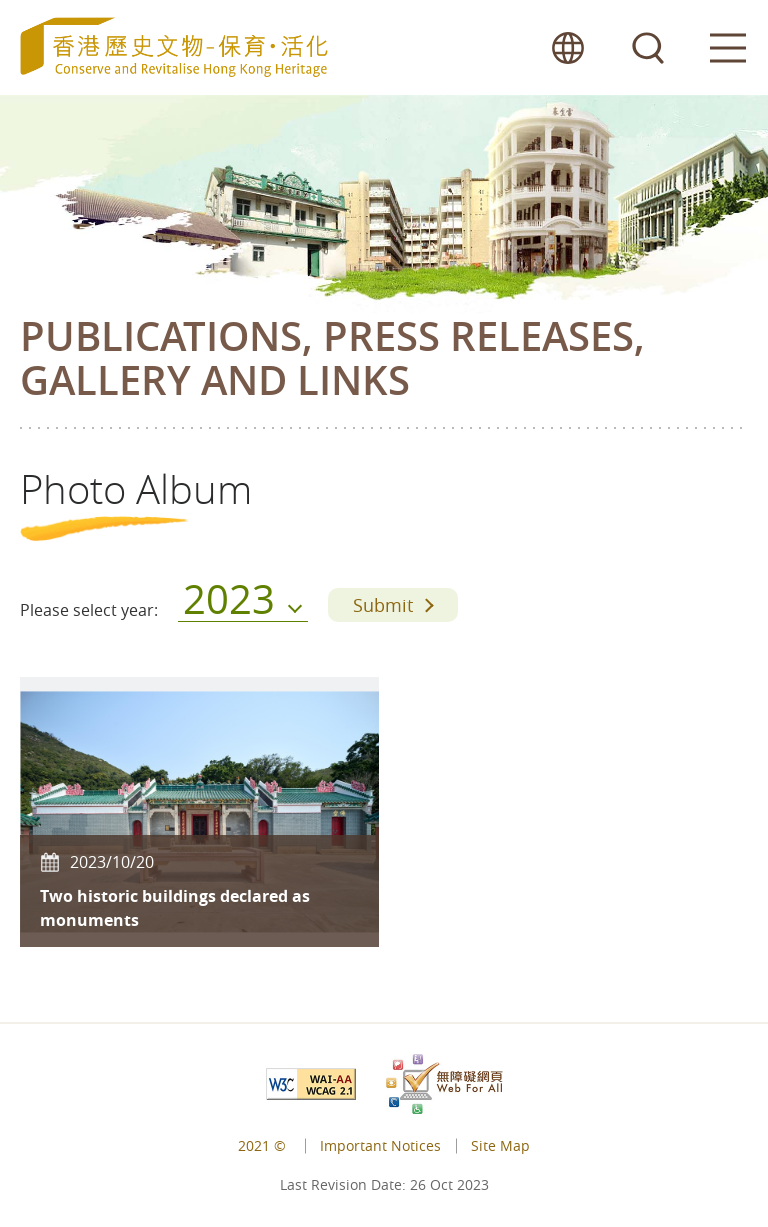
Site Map (500, 1145)
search (648, 47)
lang (568, 47)
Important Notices (380, 1145)
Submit (383, 605)
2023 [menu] (229, 604)
